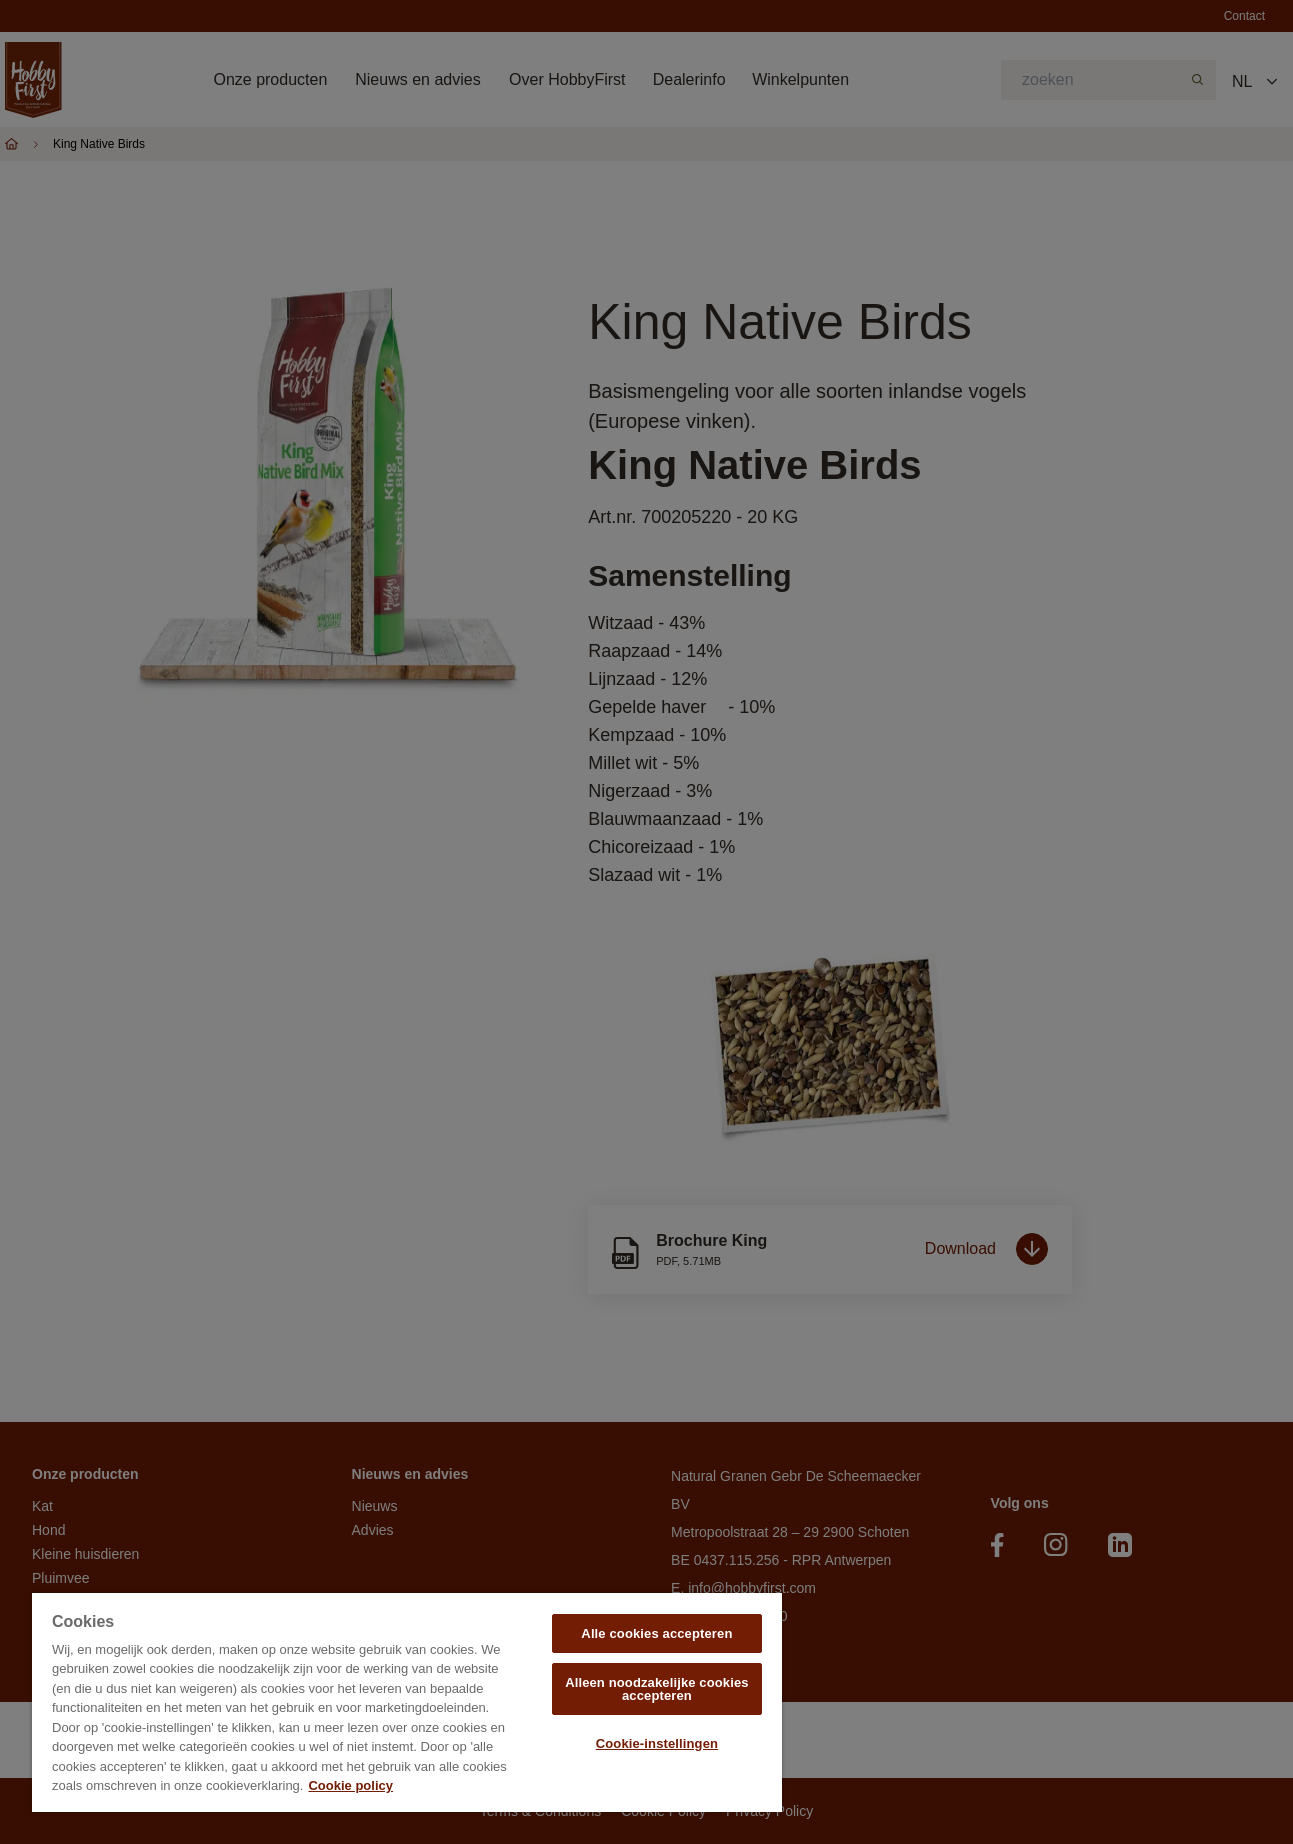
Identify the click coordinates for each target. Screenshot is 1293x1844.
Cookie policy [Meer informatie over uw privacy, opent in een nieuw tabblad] (350, 1785)
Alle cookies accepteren (656, 1633)
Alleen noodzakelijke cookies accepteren (657, 1689)
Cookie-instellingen (657, 1743)
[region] (407, 1702)
